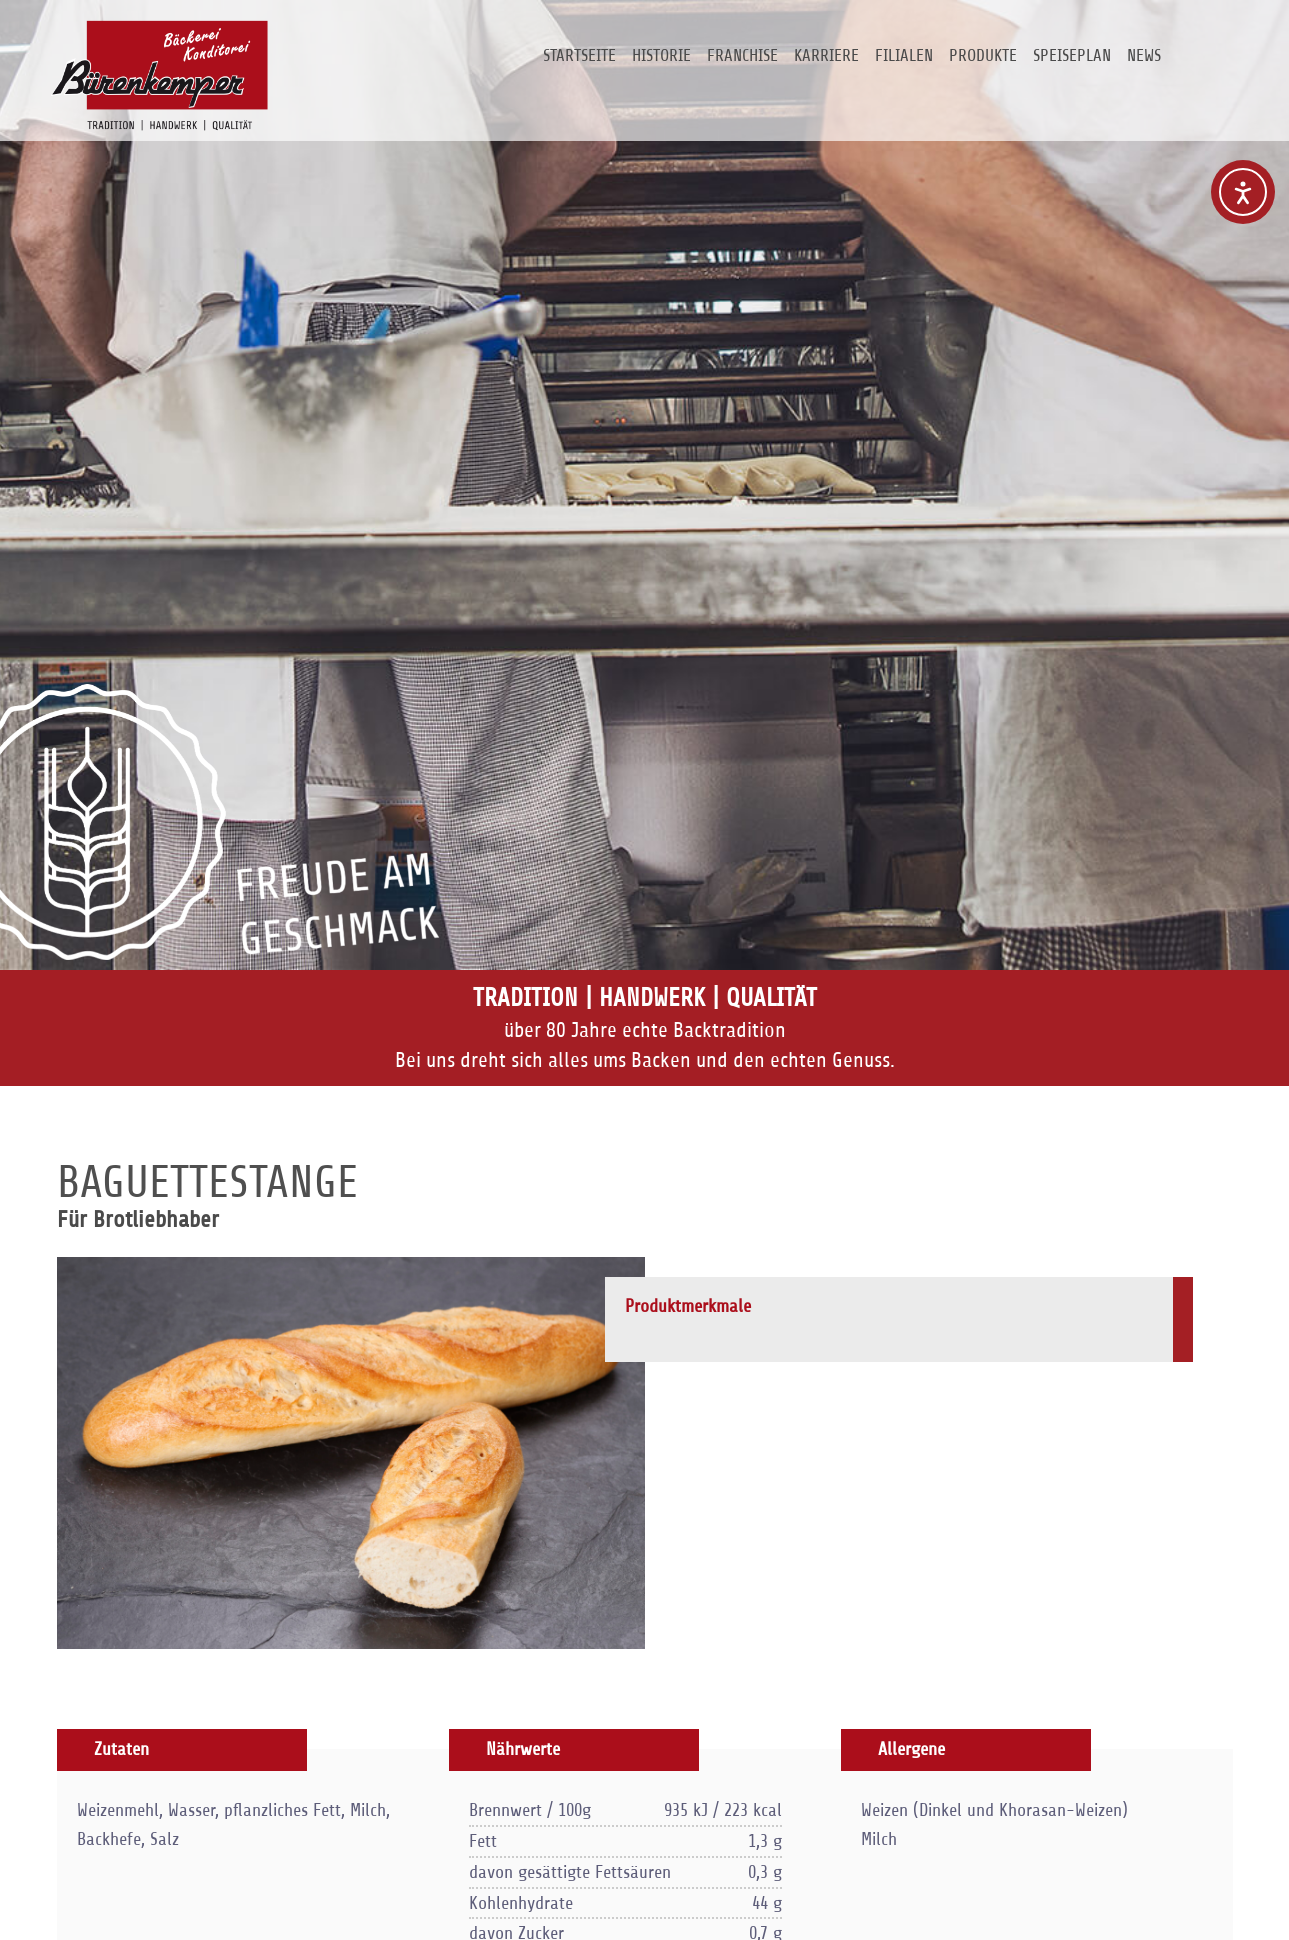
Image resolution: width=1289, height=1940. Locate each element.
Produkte (983, 55)
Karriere (826, 55)
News (1144, 55)
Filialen (904, 55)
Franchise (742, 55)
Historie (661, 55)
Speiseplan (1072, 55)
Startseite (579, 55)
